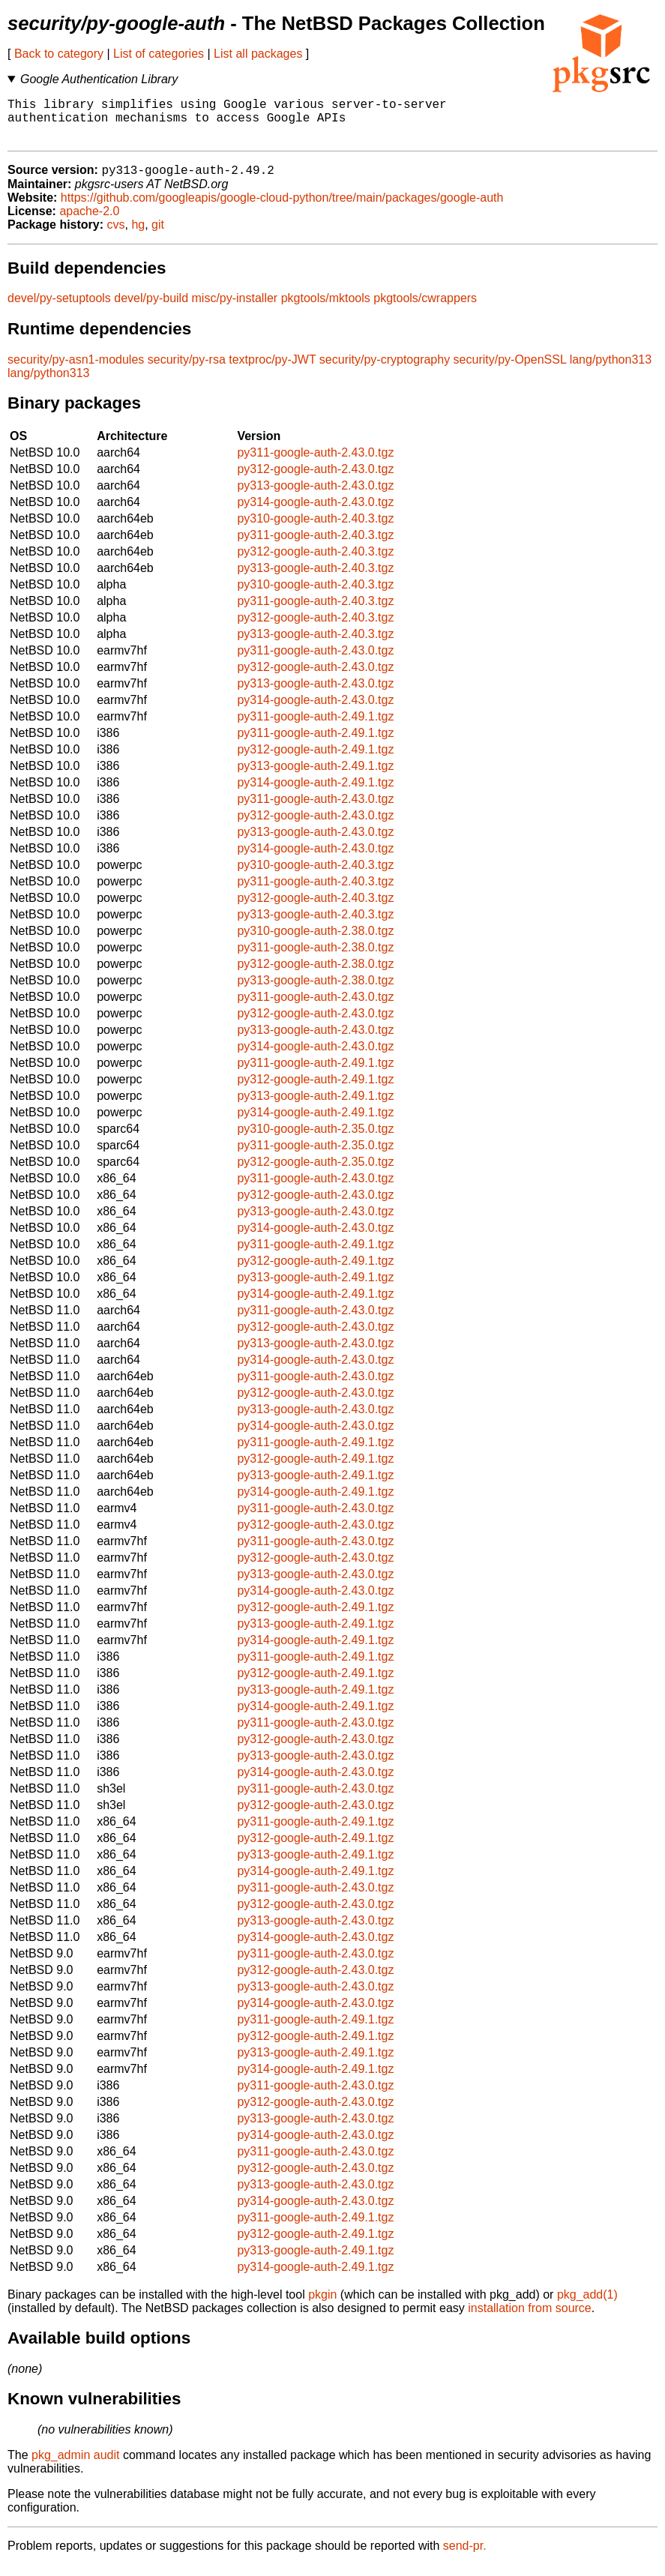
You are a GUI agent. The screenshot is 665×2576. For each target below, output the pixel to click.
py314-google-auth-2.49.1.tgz (315, 793)
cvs (116, 235)
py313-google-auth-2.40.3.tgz (315, 579)
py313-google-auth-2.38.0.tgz (315, 991)
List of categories (158, 53)
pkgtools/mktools (325, 309)
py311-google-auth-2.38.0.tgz (315, 958)
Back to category (58, 53)
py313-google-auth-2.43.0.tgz (315, 496)
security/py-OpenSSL (510, 370)
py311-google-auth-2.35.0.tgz (315, 1156)
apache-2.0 (89, 222)
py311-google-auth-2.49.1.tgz (315, 727)
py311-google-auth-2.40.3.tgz (315, 546)
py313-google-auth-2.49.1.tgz (315, 777)
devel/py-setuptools (59, 309)
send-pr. (465, 2557)
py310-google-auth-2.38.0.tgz (315, 942)
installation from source (530, 2319)
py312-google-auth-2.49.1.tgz (315, 760)
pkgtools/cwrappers (425, 309)
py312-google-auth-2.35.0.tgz (315, 1173)
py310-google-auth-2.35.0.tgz (315, 1140)
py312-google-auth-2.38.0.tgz (315, 975)
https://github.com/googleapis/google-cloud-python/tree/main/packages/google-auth (282, 208)
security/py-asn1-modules (75, 370)
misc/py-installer (235, 309)
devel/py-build (151, 309)
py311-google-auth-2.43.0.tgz (315, 463)
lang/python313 (611, 370)
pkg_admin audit (75, 2466)
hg (138, 235)
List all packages (258, 53)
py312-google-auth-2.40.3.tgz (315, 562)
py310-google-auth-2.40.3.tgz (315, 529)
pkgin (322, 2305)
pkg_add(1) (587, 2305)
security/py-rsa (187, 370)
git (157, 235)
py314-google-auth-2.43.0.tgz (315, 513)
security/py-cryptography (384, 370)
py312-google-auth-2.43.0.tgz (315, 480)
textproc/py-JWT (272, 370)
